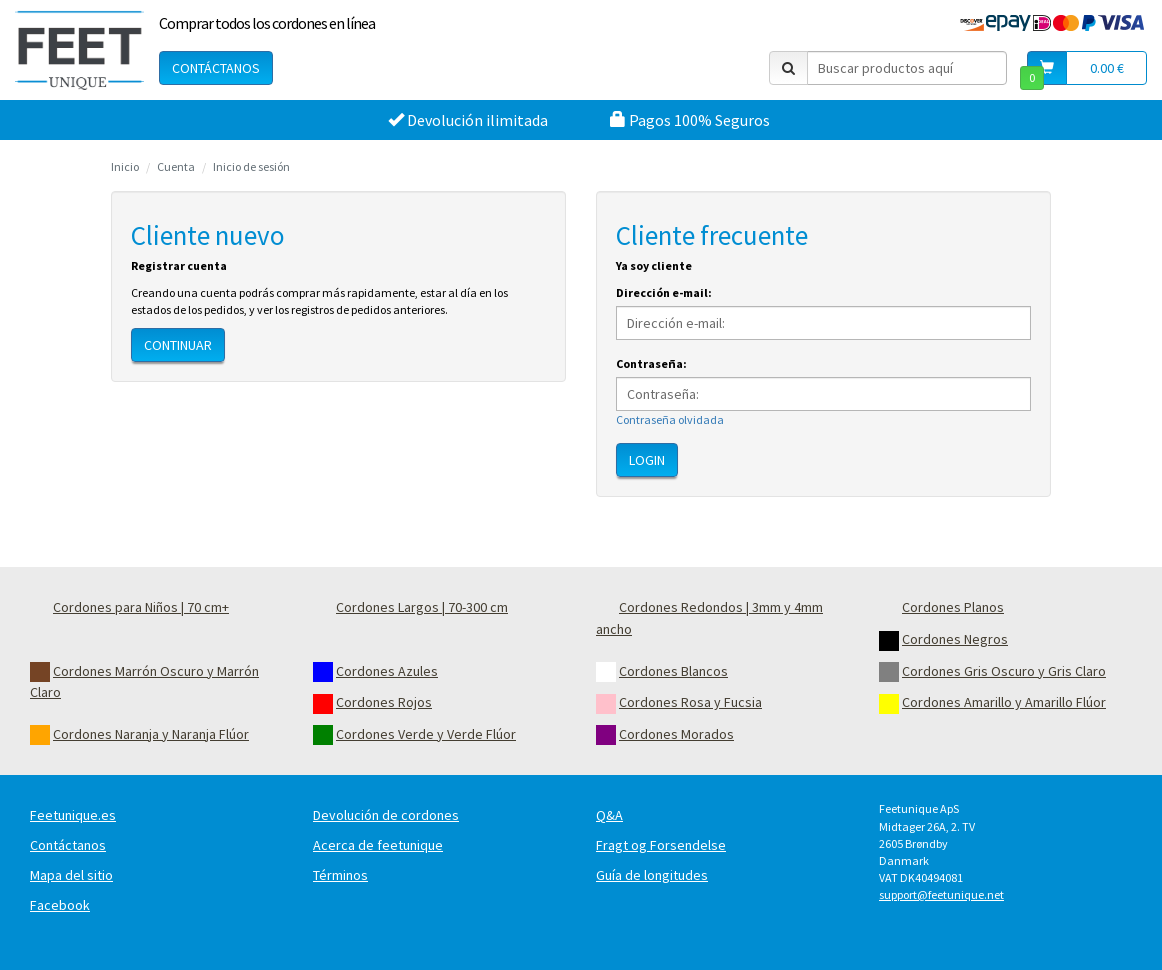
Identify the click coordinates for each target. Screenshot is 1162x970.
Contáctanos (216, 68)
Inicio (125, 166)
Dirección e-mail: (664, 292)
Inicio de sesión (251, 166)
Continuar (178, 345)
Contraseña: (651, 363)
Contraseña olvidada (670, 419)
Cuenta (176, 166)
